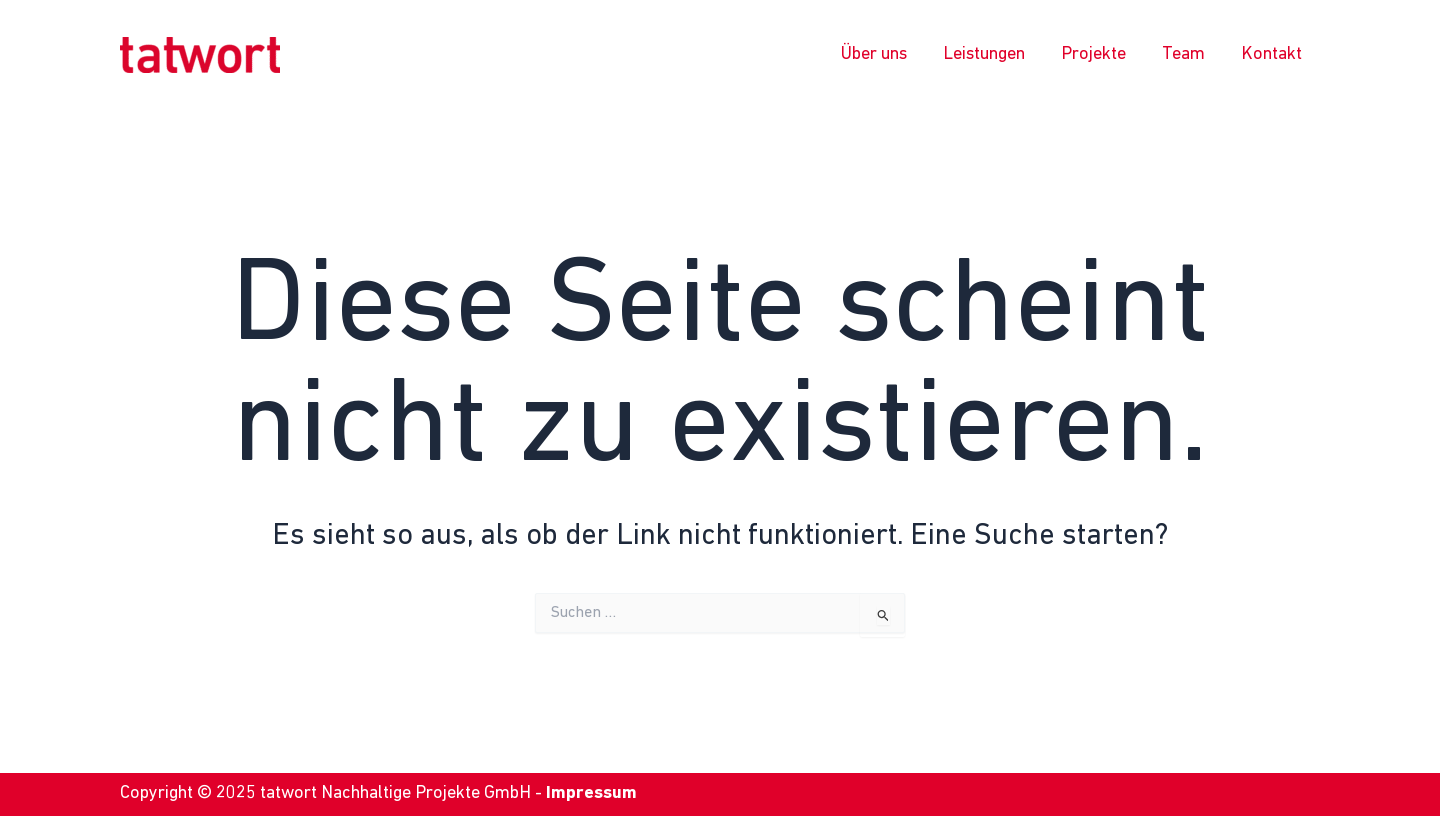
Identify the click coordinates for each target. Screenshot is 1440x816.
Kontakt (1271, 54)
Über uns (874, 54)
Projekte (1093, 54)
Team (1183, 54)
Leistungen (984, 54)
